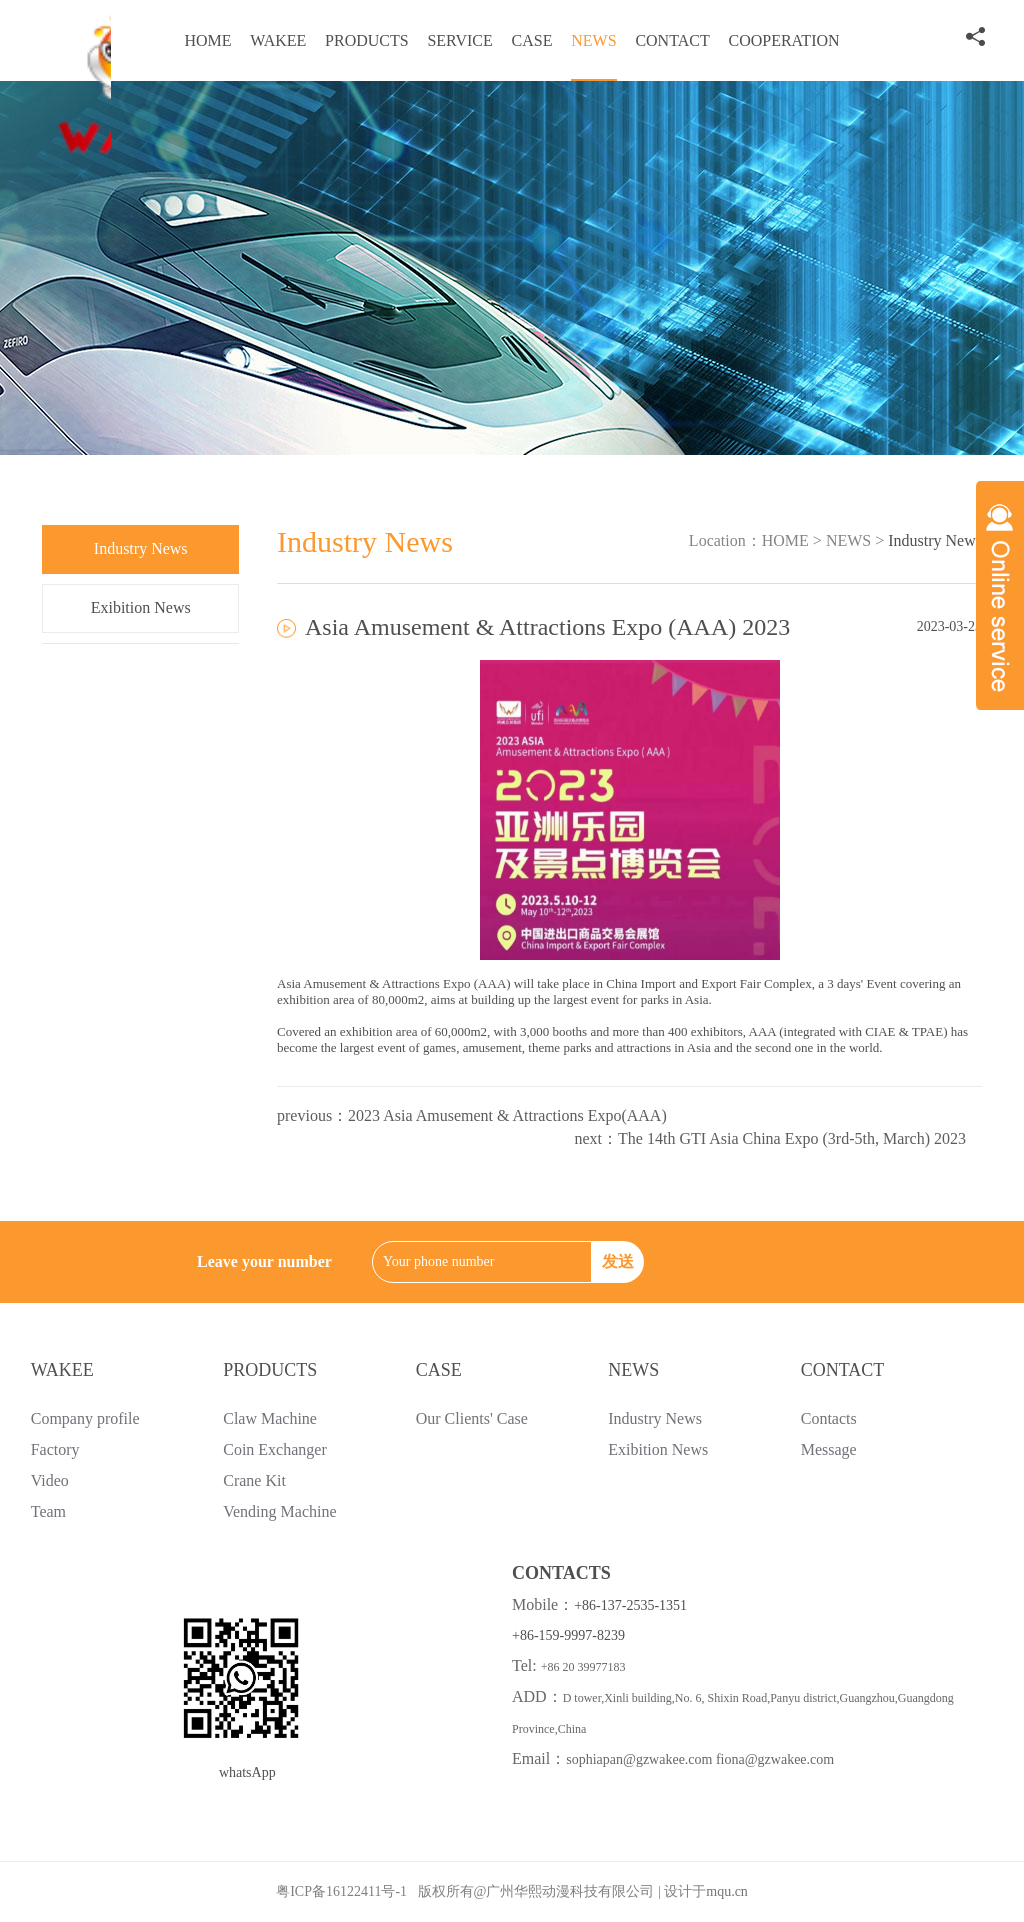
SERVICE (459, 40)
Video (50, 1480)
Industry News (141, 548)
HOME (207, 40)
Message (829, 1449)
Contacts (829, 1418)
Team (48, 1511)
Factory (55, 1449)
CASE (532, 40)
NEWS (593, 40)
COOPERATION (783, 40)
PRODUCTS (367, 40)
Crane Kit (254, 1480)
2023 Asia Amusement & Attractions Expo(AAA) (507, 1115)
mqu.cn (727, 1891)
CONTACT (672, 40)
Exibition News (141, 607)
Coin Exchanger (275, 1449)
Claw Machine (270, 1418)
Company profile (85, 1418)
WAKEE (278, 40)
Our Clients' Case (472, 1418)
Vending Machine (279, 1511)
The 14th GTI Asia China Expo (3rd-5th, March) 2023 (792, 1138)
